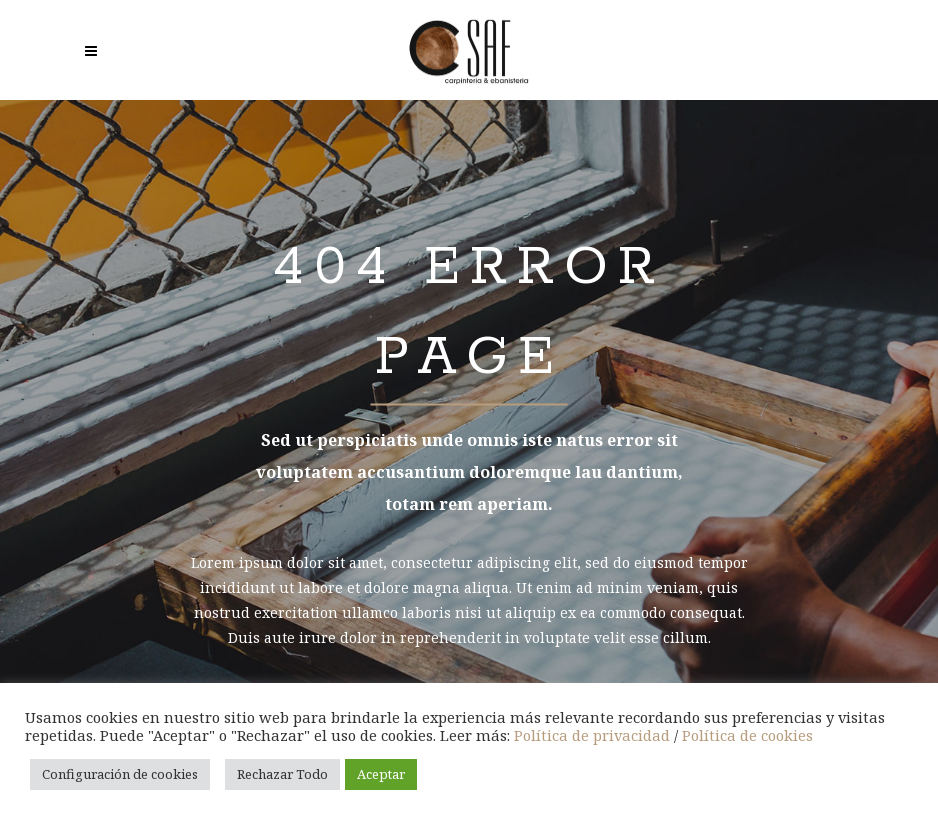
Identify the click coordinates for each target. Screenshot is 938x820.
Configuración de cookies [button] (120, 774)
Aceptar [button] (381, 774)
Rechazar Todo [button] (282, 774)
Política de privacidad (592, 735)
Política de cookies (747, 735)
